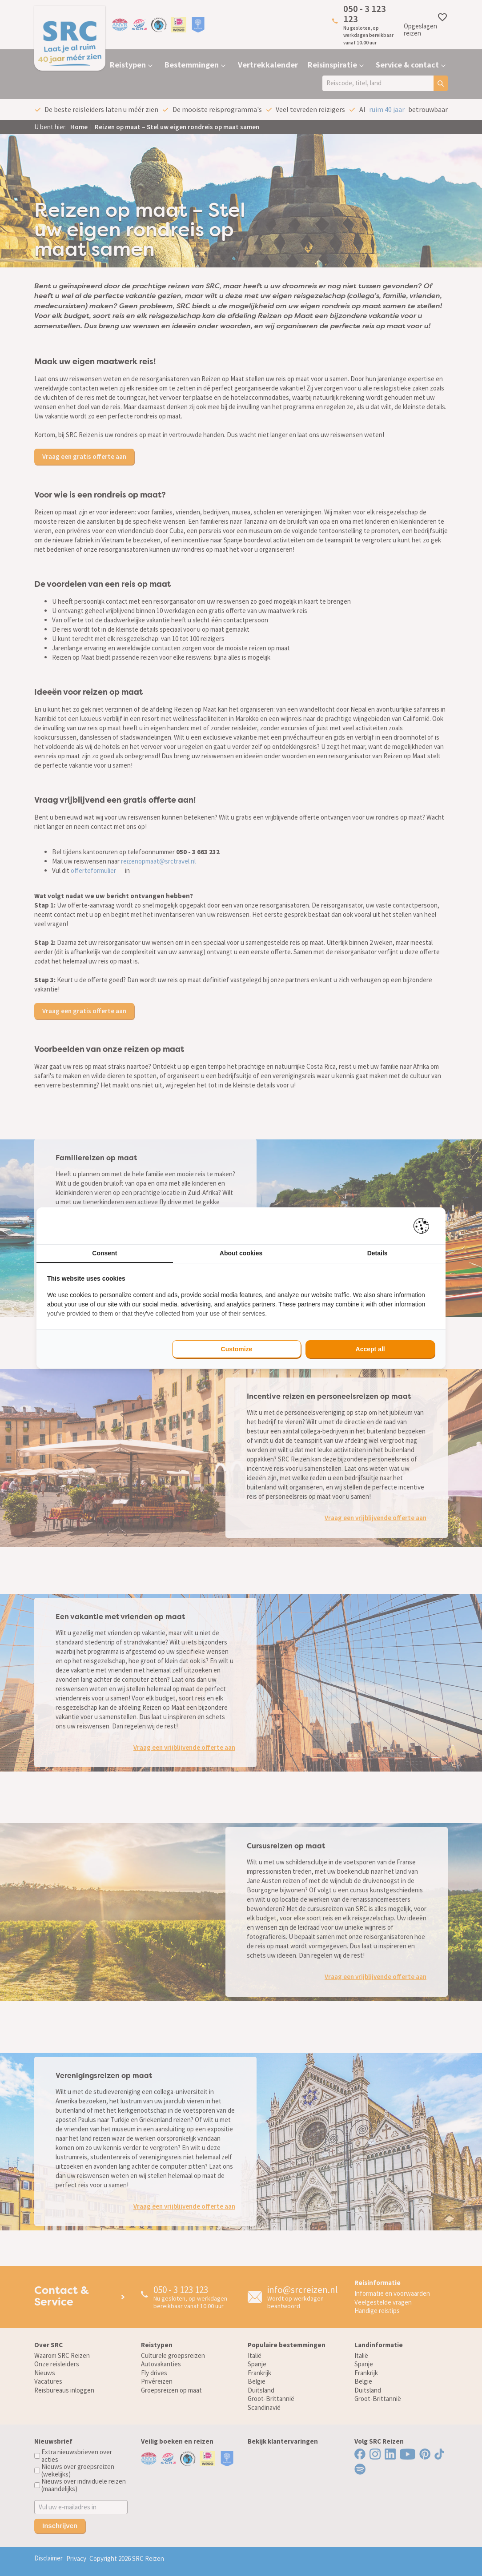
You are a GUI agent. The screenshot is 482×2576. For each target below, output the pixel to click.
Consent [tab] (104, 1253)
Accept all (370, 1349)
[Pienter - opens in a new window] (424, 1226)
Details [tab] (377, 1253)
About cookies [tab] (241, 1253)
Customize (237, 1349)
